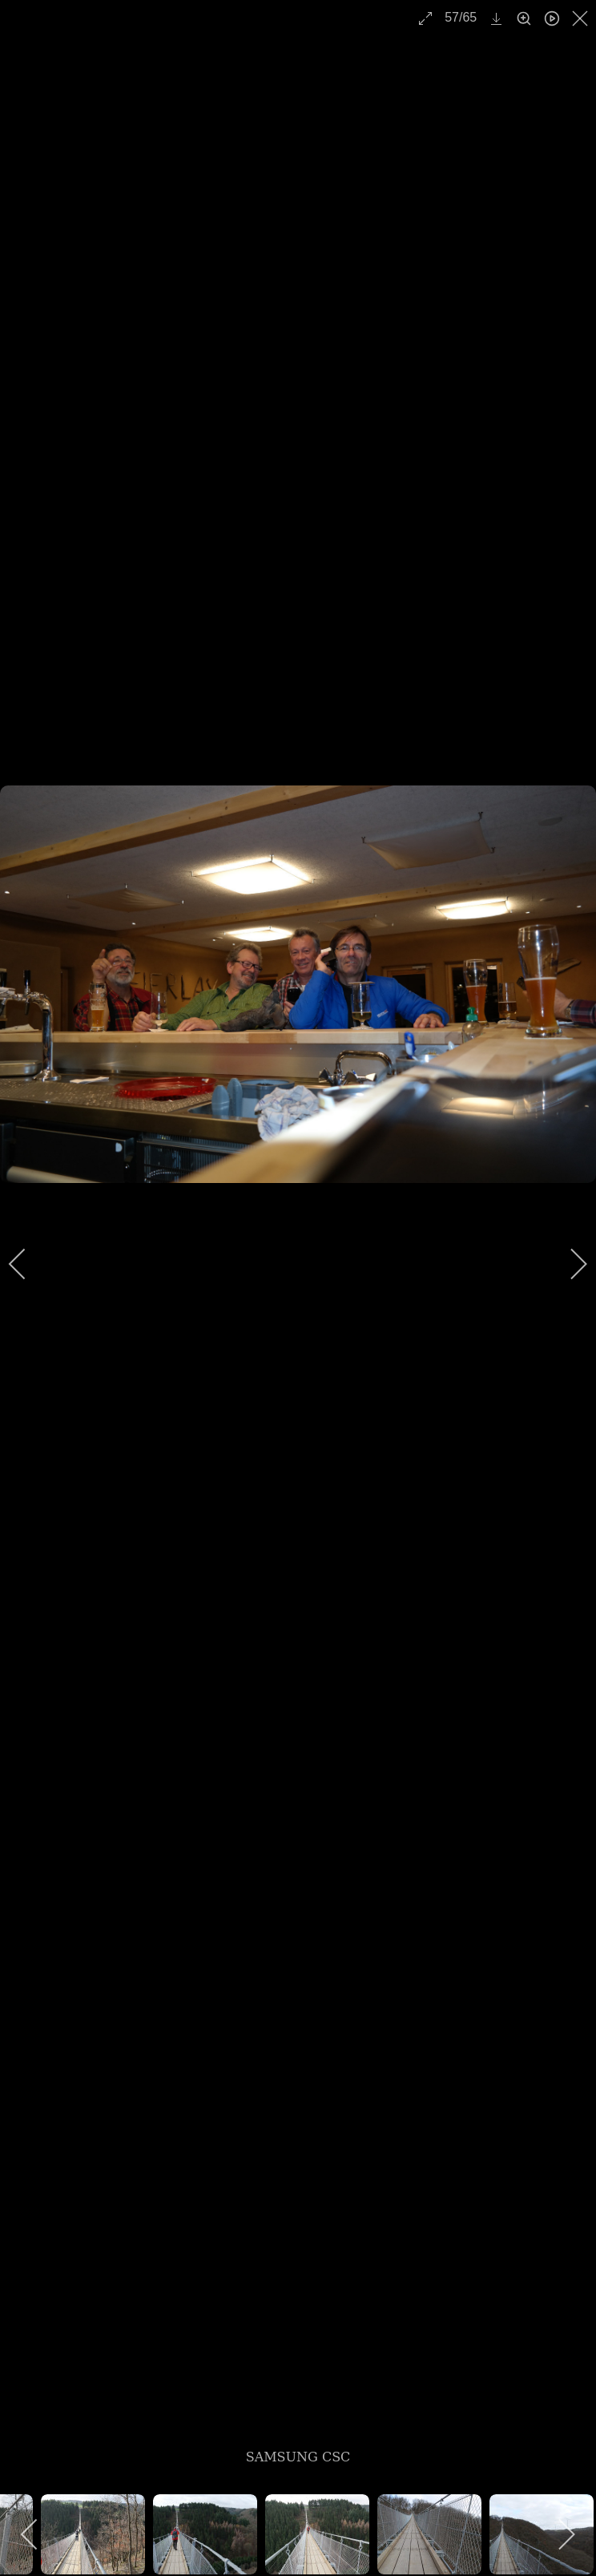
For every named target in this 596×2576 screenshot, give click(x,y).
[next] (568, 1264)
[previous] (28, 1264)
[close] (581, 18)
